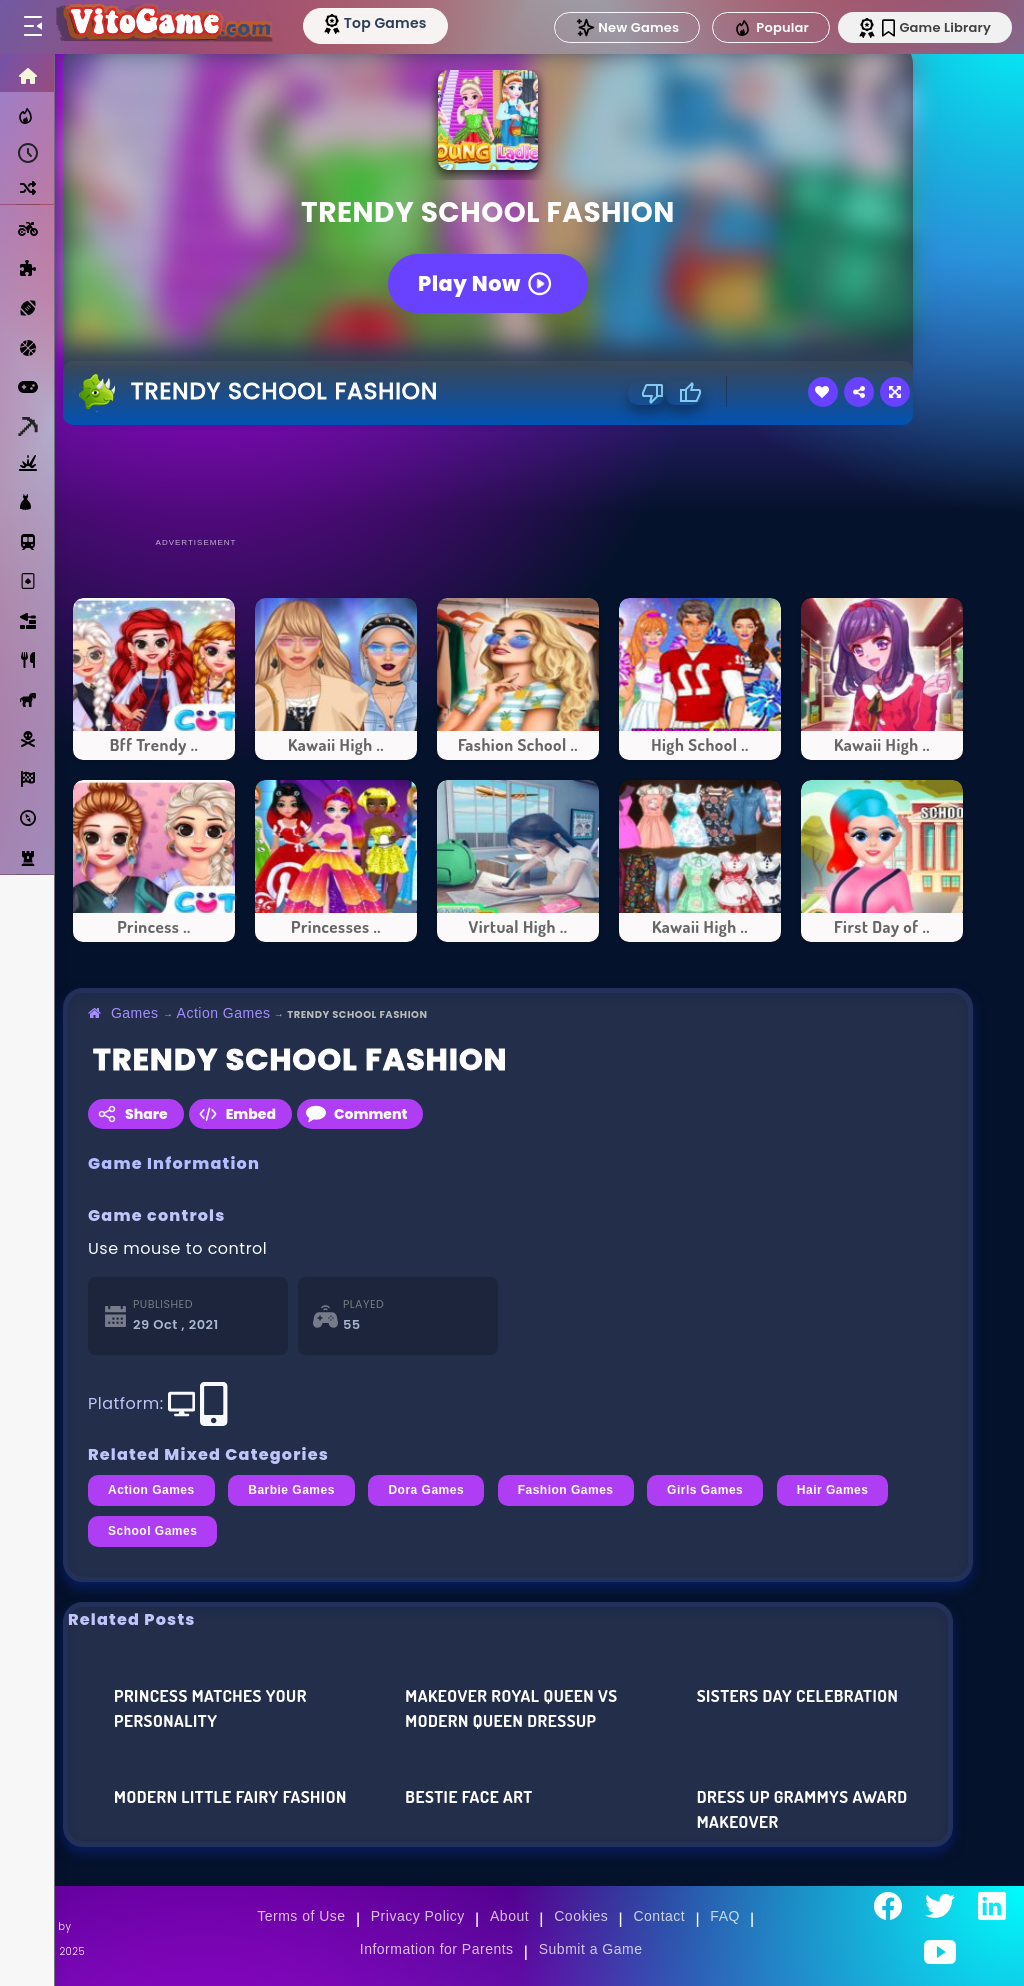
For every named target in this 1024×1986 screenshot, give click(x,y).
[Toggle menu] (32, 27)
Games (135, 1013)
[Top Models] (378, 23)
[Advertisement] (518, 480)
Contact (659, 1916)
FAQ (725, 1916)
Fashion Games (566, 1490)
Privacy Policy (418, 1916)
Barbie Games (291, 1490)
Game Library (936, 27)
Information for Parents (437, 1949)
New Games (627, 27)
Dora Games (426, 1490)
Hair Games (833, 1490)
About (509, 1916)
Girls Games (705, 1490)
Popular (771, 28)
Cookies (581, 1916)
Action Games (224, 1013)
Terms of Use (301, 1916)
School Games (152, 1531)
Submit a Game (591, 1949)
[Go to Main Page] (164, 27)
